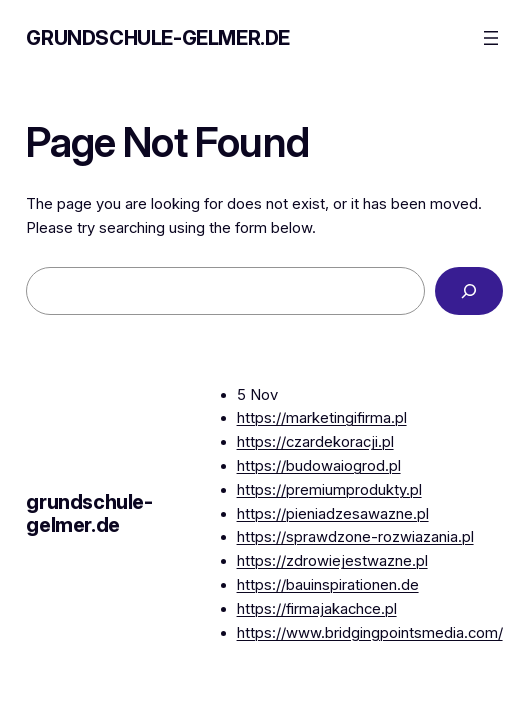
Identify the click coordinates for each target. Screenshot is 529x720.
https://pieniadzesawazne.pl (333, 514)
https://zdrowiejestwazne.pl (332, 561)
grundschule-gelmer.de (158, 38)
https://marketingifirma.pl (322, 418)
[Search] (469, 291)
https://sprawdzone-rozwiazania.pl (355, 537)
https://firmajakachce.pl (317, 609)
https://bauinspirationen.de (328, 585)
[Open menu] (491, 38)
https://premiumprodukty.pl (329, 490)
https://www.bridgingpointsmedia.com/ (370, 633)
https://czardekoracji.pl (315, 442)
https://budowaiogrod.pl (319, 466)
